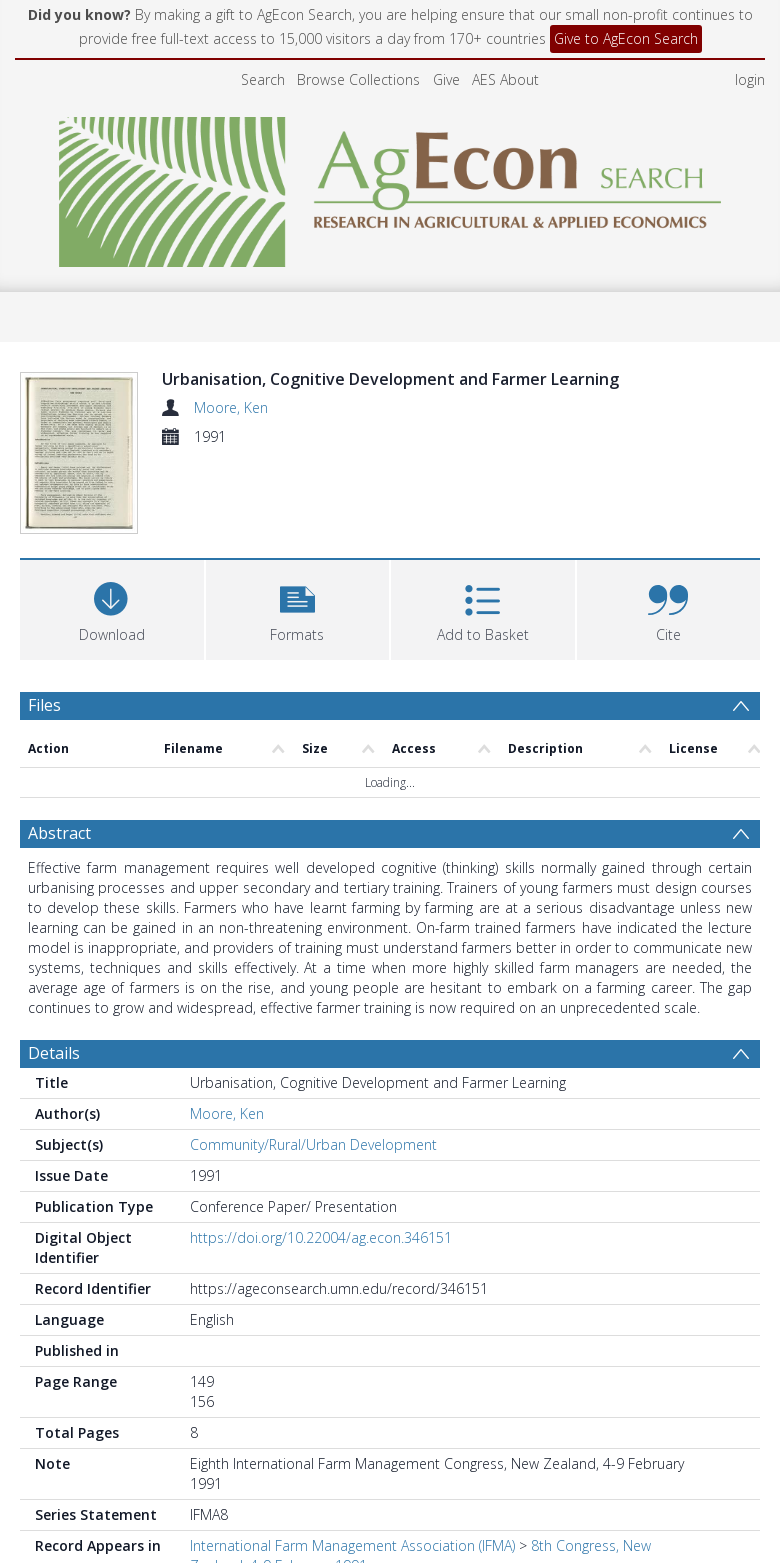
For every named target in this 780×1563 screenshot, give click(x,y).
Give (446, 79)
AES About (505, 79)
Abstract (59, 873)
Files (44, 745)
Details (54, 1093)
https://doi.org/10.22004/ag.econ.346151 (321, 1277)
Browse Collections (358, 79)
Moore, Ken (231, 407)
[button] (298, 647)
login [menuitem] (750, 79)
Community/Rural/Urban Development (313, 1184)
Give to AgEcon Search (626, 38)
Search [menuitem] (263, 79)
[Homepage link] (390, 186)
